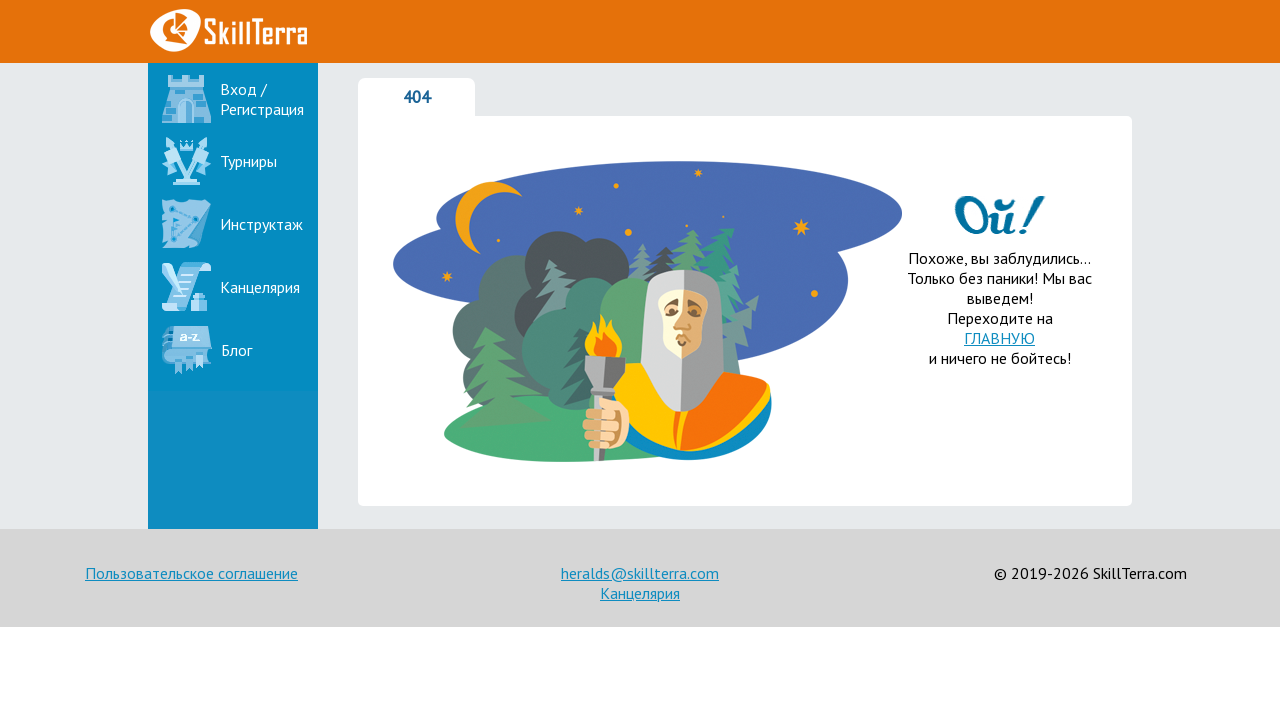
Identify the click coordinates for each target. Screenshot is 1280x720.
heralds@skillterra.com (640, 573)
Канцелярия (640, 593)
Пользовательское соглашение (191, 573)
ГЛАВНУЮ (999, 338)
